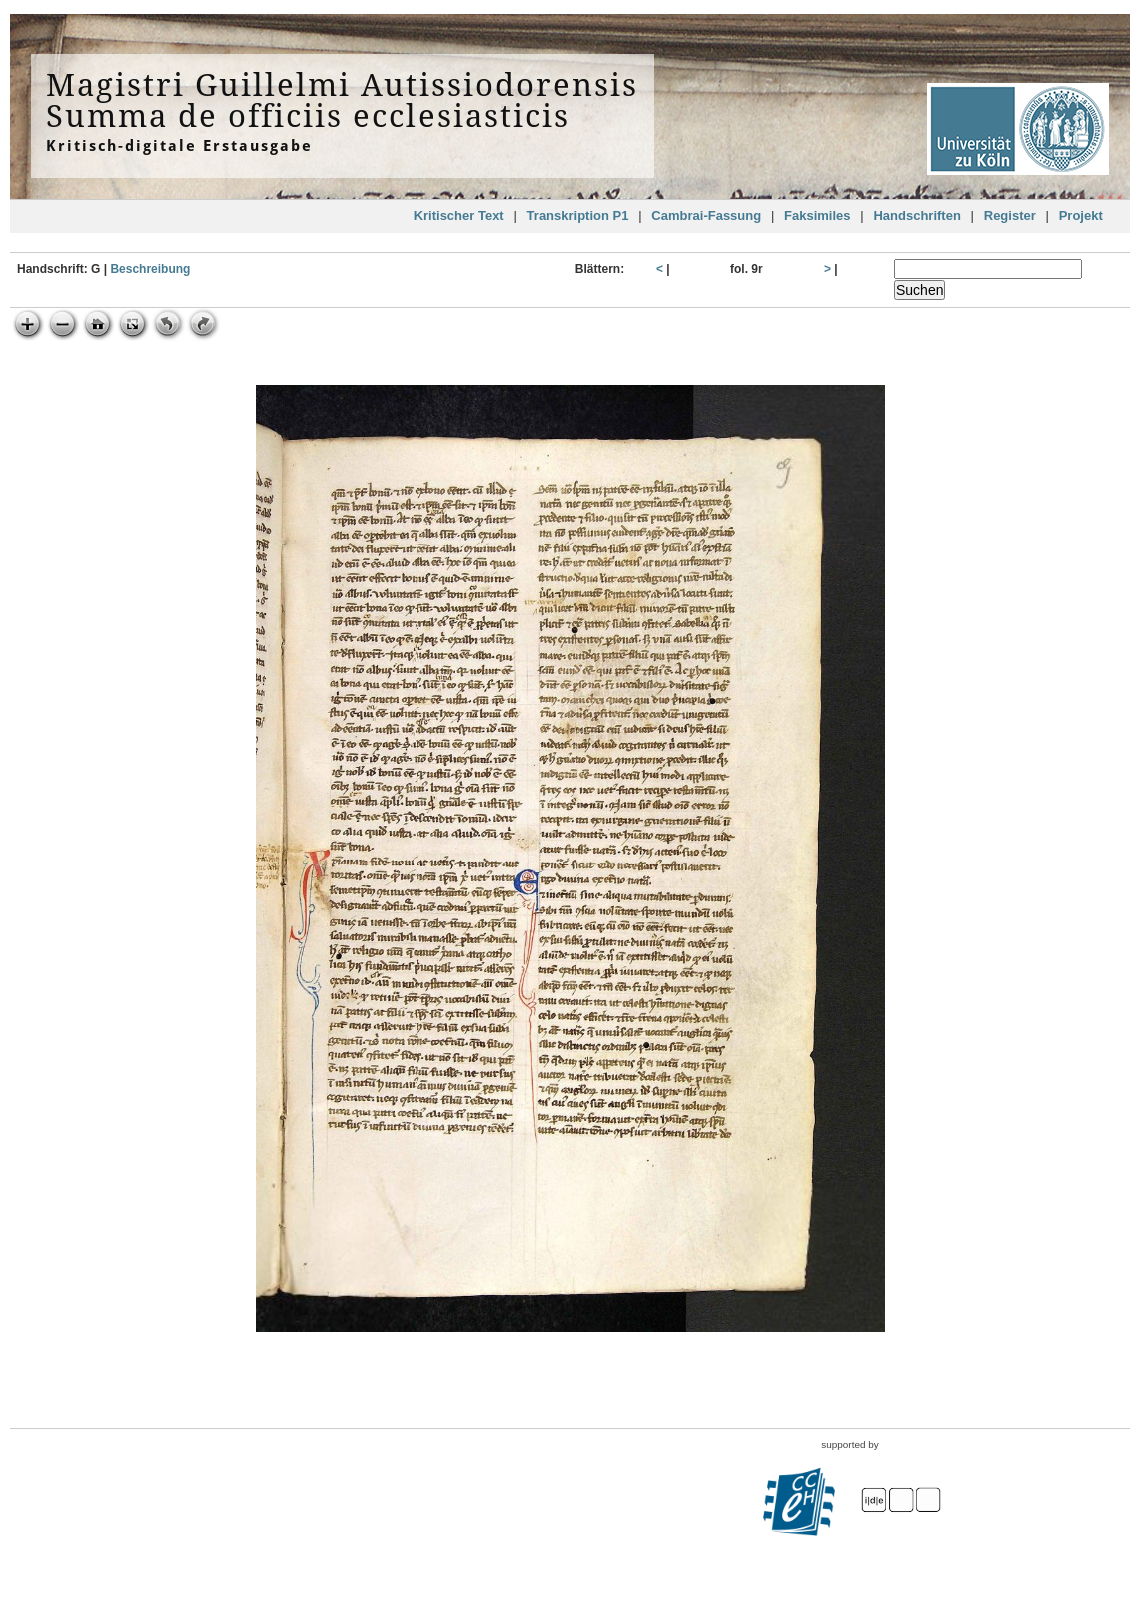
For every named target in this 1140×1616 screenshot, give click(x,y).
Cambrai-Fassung (706, 215)
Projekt (1081, 215)
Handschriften (916, 215)
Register (1010, 215)
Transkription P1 (578, 215)
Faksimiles (817, 215)
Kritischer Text (459, 215)
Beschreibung (150, 269)
